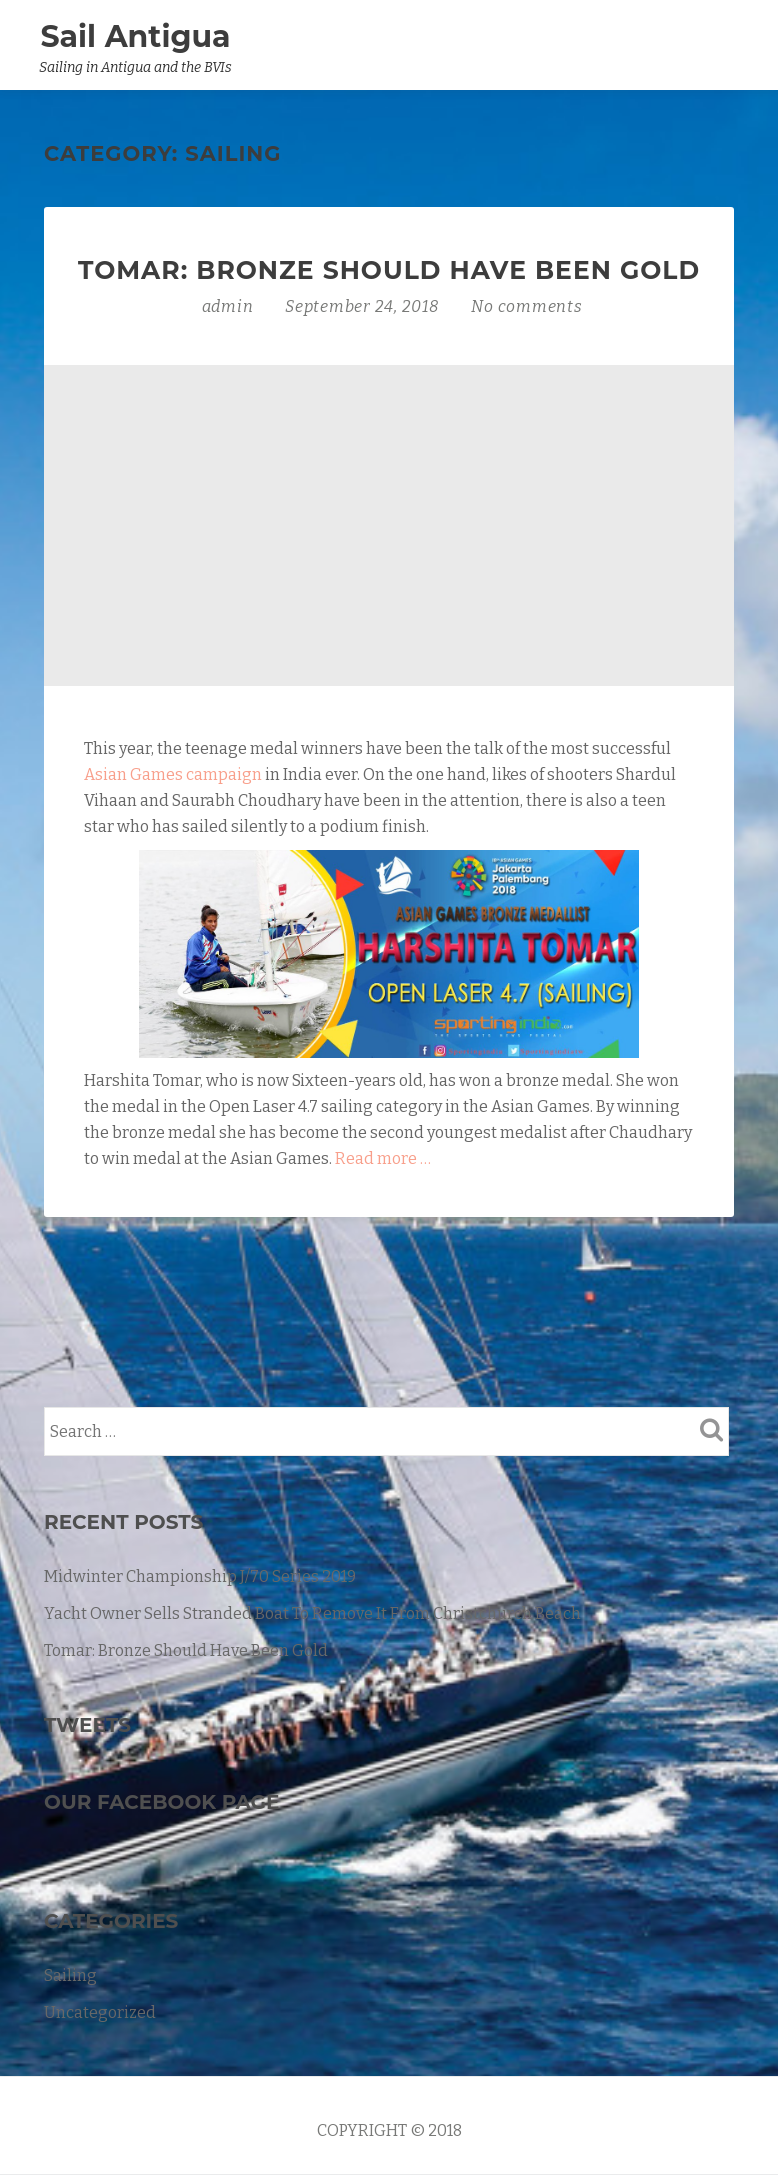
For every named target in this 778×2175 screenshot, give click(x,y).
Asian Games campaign (173, 774)
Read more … (383, 1158)
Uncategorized (100, 2012)
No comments (526, 306)
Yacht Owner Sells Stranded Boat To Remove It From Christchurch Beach (312, 1613)
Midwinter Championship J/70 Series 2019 (200, 1576)
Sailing (70, 1975)
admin (230, 306)
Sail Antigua (135, 36)
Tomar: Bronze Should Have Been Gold (389, 270)
